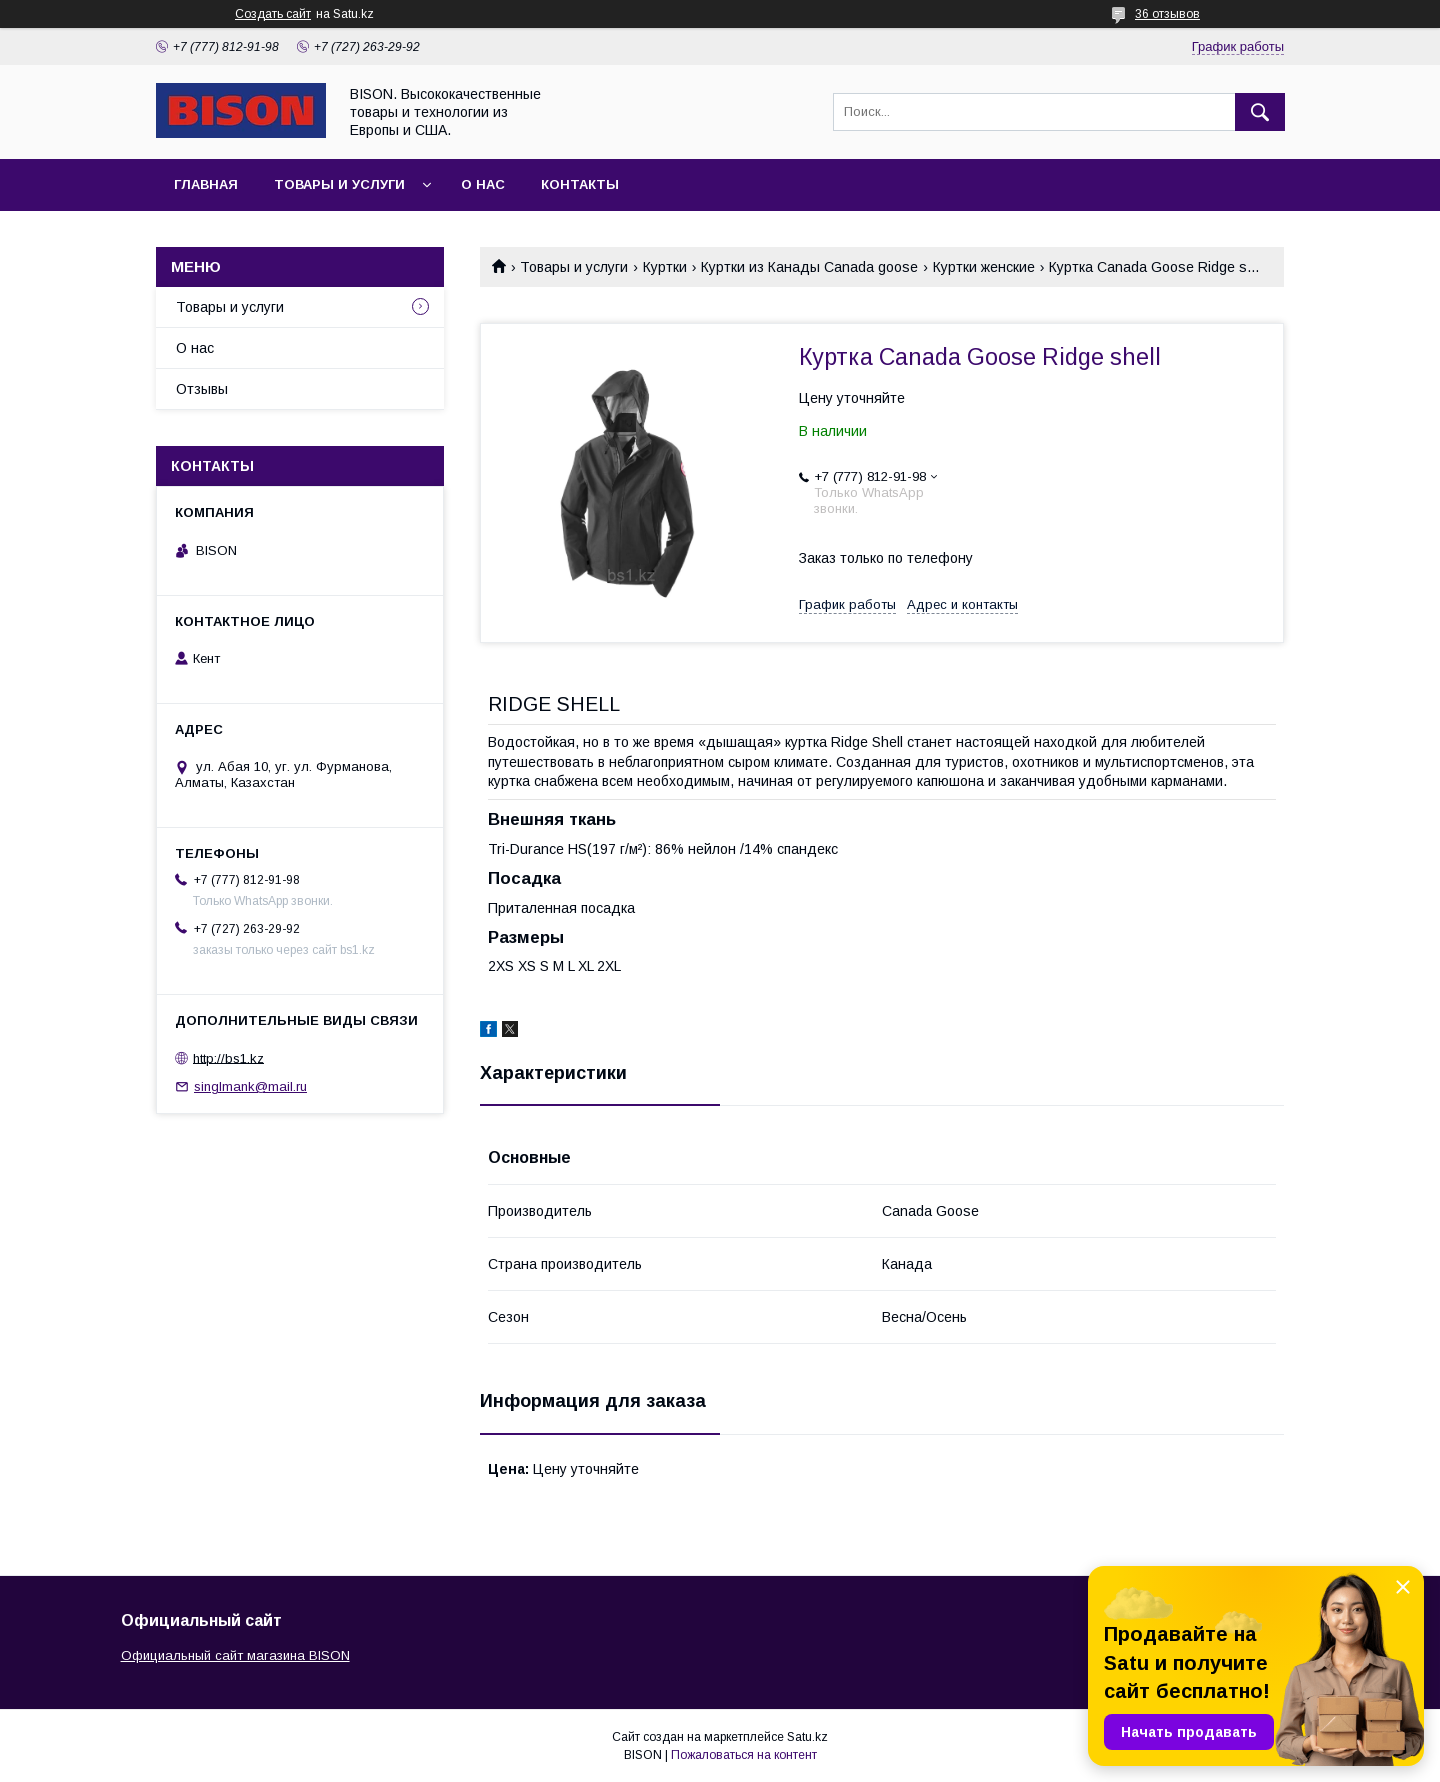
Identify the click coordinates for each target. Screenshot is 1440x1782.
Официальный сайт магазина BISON (235, 1655)
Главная (206, 184)
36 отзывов (1167, 14)
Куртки (665, 267)
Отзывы (202, 389)
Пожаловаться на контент (744, 1755)
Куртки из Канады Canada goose (809, 267)
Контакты (580, 184)
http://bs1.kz (228, 1057)
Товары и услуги (339, 184)
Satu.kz (807, 1737)
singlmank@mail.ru (250, 1086)
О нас (483, 184)
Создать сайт (273, 14)
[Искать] (1260, 112)
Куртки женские (984, 267)
